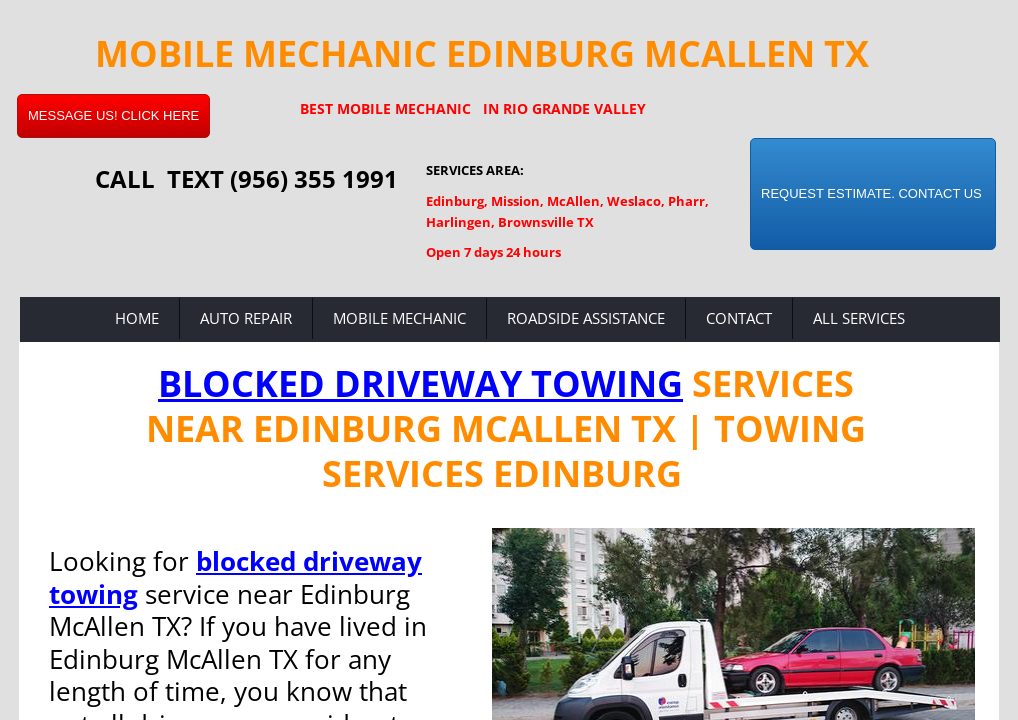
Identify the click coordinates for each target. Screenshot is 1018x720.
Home (137, 318)
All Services (859, 318)
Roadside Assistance (586, 318)
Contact (739, 318)
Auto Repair (246, 318)
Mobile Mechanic (399, 318)
